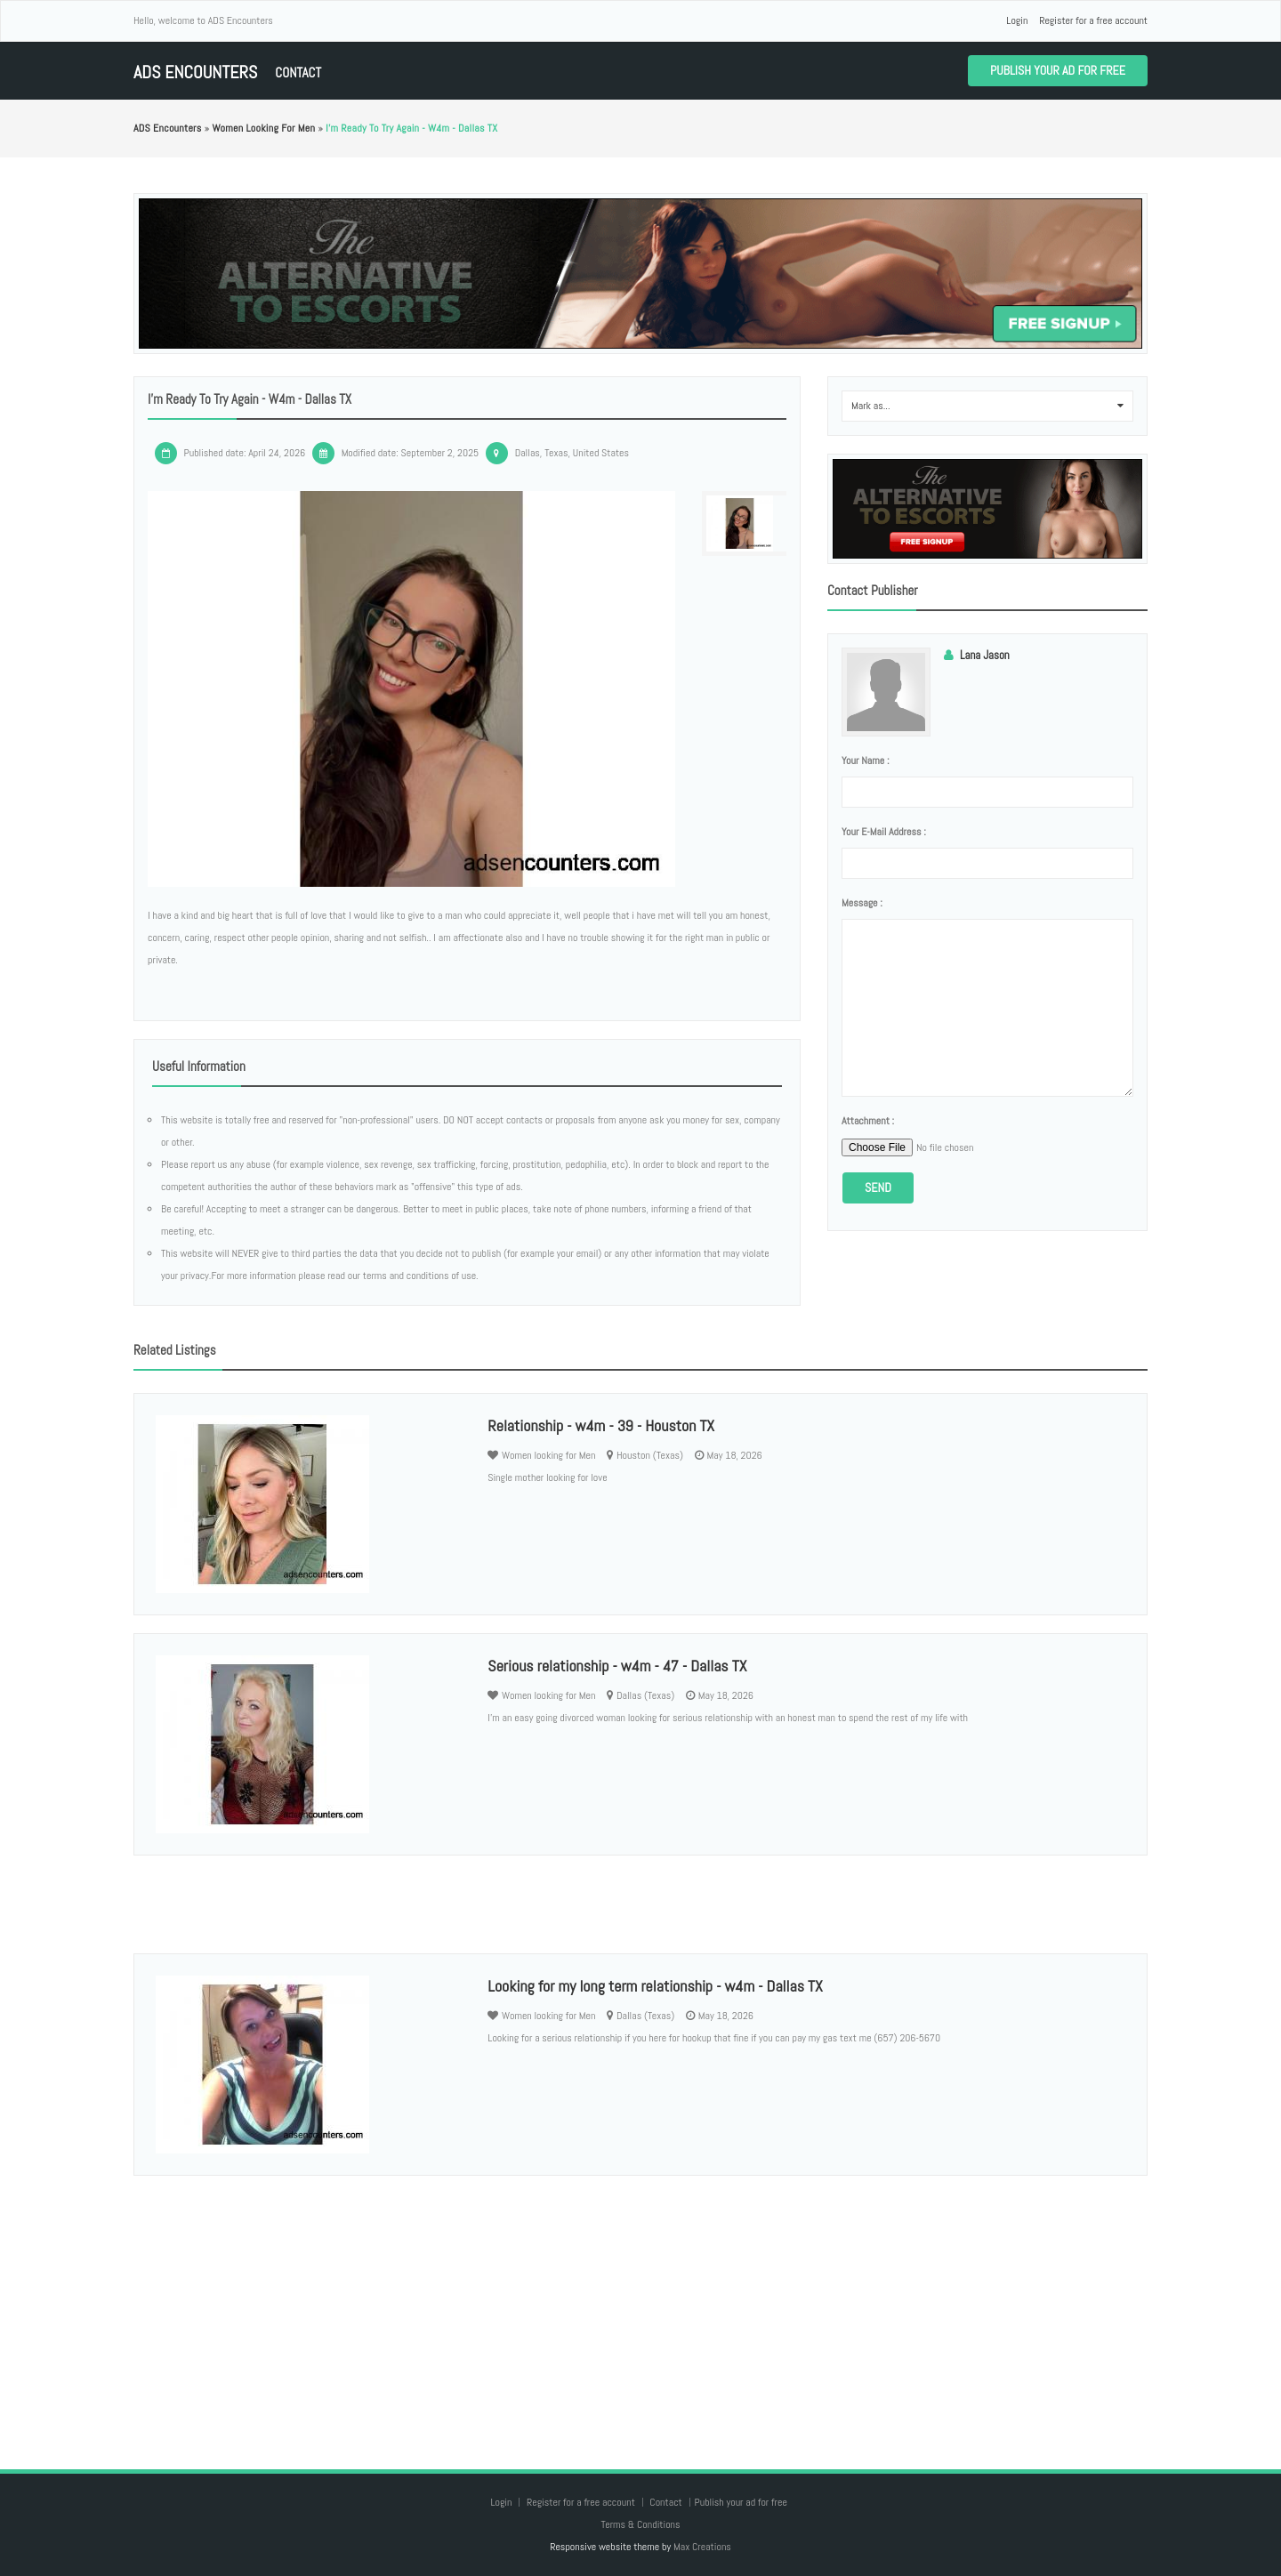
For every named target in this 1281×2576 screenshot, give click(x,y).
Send (878, 1187)
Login (1016, 20)
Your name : (865, 760)
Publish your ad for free (1057, 70)
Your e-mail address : (884, 832)
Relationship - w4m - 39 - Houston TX (600, 1425)
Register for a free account (1093, 20)
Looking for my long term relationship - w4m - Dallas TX (654, 1986)
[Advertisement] (640, 2305)
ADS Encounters (195, 72)
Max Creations (702, 2547)
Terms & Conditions (640, 2524)
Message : (862, 903)
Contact (298, 72)
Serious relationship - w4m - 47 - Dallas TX (616, 1665)
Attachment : (868, 1121)
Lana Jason (985, 655)
